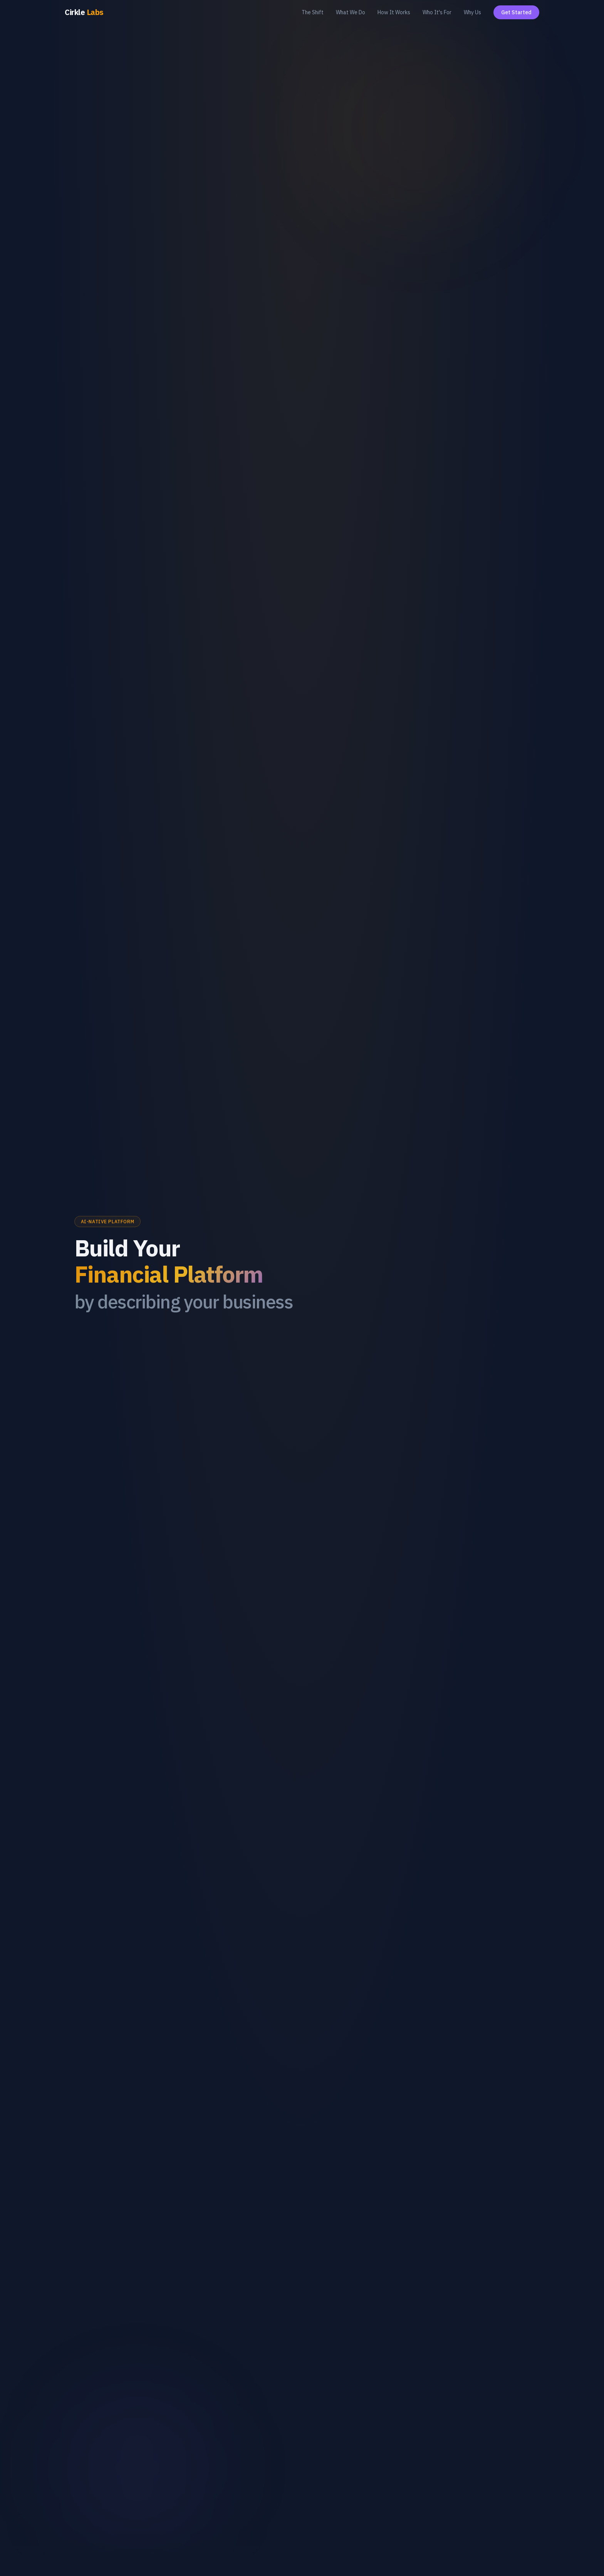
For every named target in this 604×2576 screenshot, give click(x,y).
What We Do (350, 12)
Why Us (472, 12)
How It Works (394, 12)
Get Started (516, 12)
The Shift (313, 12)
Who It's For (437, 12)
